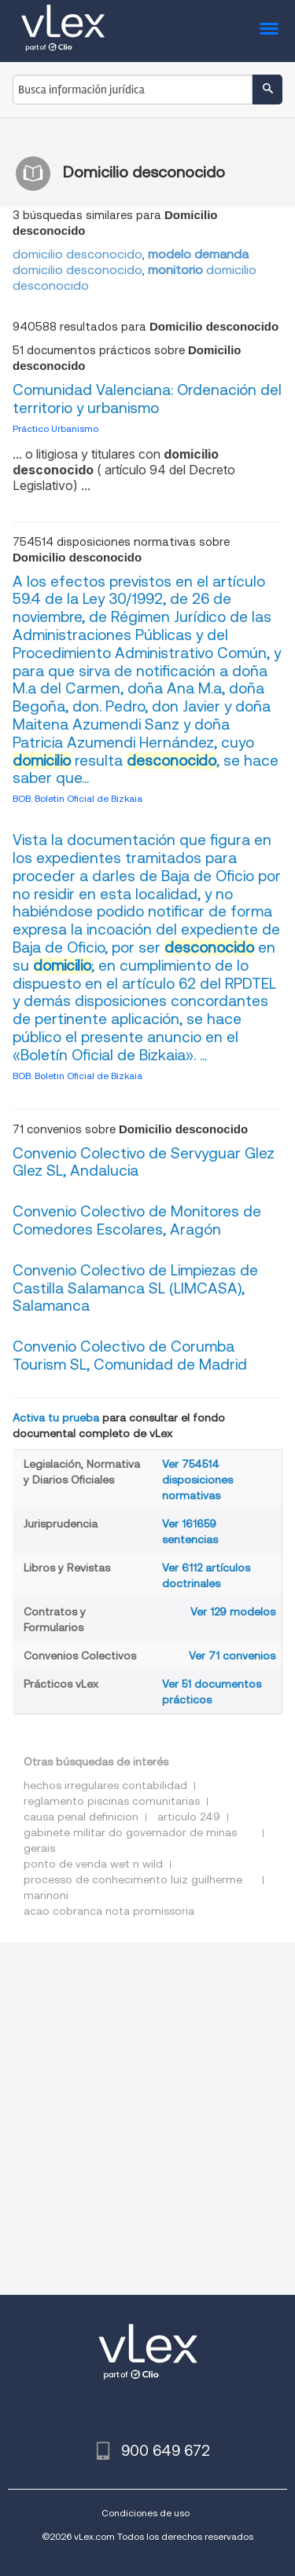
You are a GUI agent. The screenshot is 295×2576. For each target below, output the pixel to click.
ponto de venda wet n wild (93, 1863)
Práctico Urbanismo (55, 428)
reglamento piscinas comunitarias (112, 1801)
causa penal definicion (81, 1816)
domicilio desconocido (77, 254)
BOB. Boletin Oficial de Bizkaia (77, 798)
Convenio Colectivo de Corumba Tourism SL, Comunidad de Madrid (130, 1355)
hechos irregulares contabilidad (105, 1785)
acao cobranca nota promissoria (109, 1911)
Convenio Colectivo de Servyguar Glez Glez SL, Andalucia (144, 1162)
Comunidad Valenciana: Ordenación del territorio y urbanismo (147, 399)
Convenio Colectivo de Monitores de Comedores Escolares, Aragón (137, 1220)
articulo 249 (188, 1816)
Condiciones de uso (145, 2513)
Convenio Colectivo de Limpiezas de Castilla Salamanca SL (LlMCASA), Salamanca (135, 1288)
